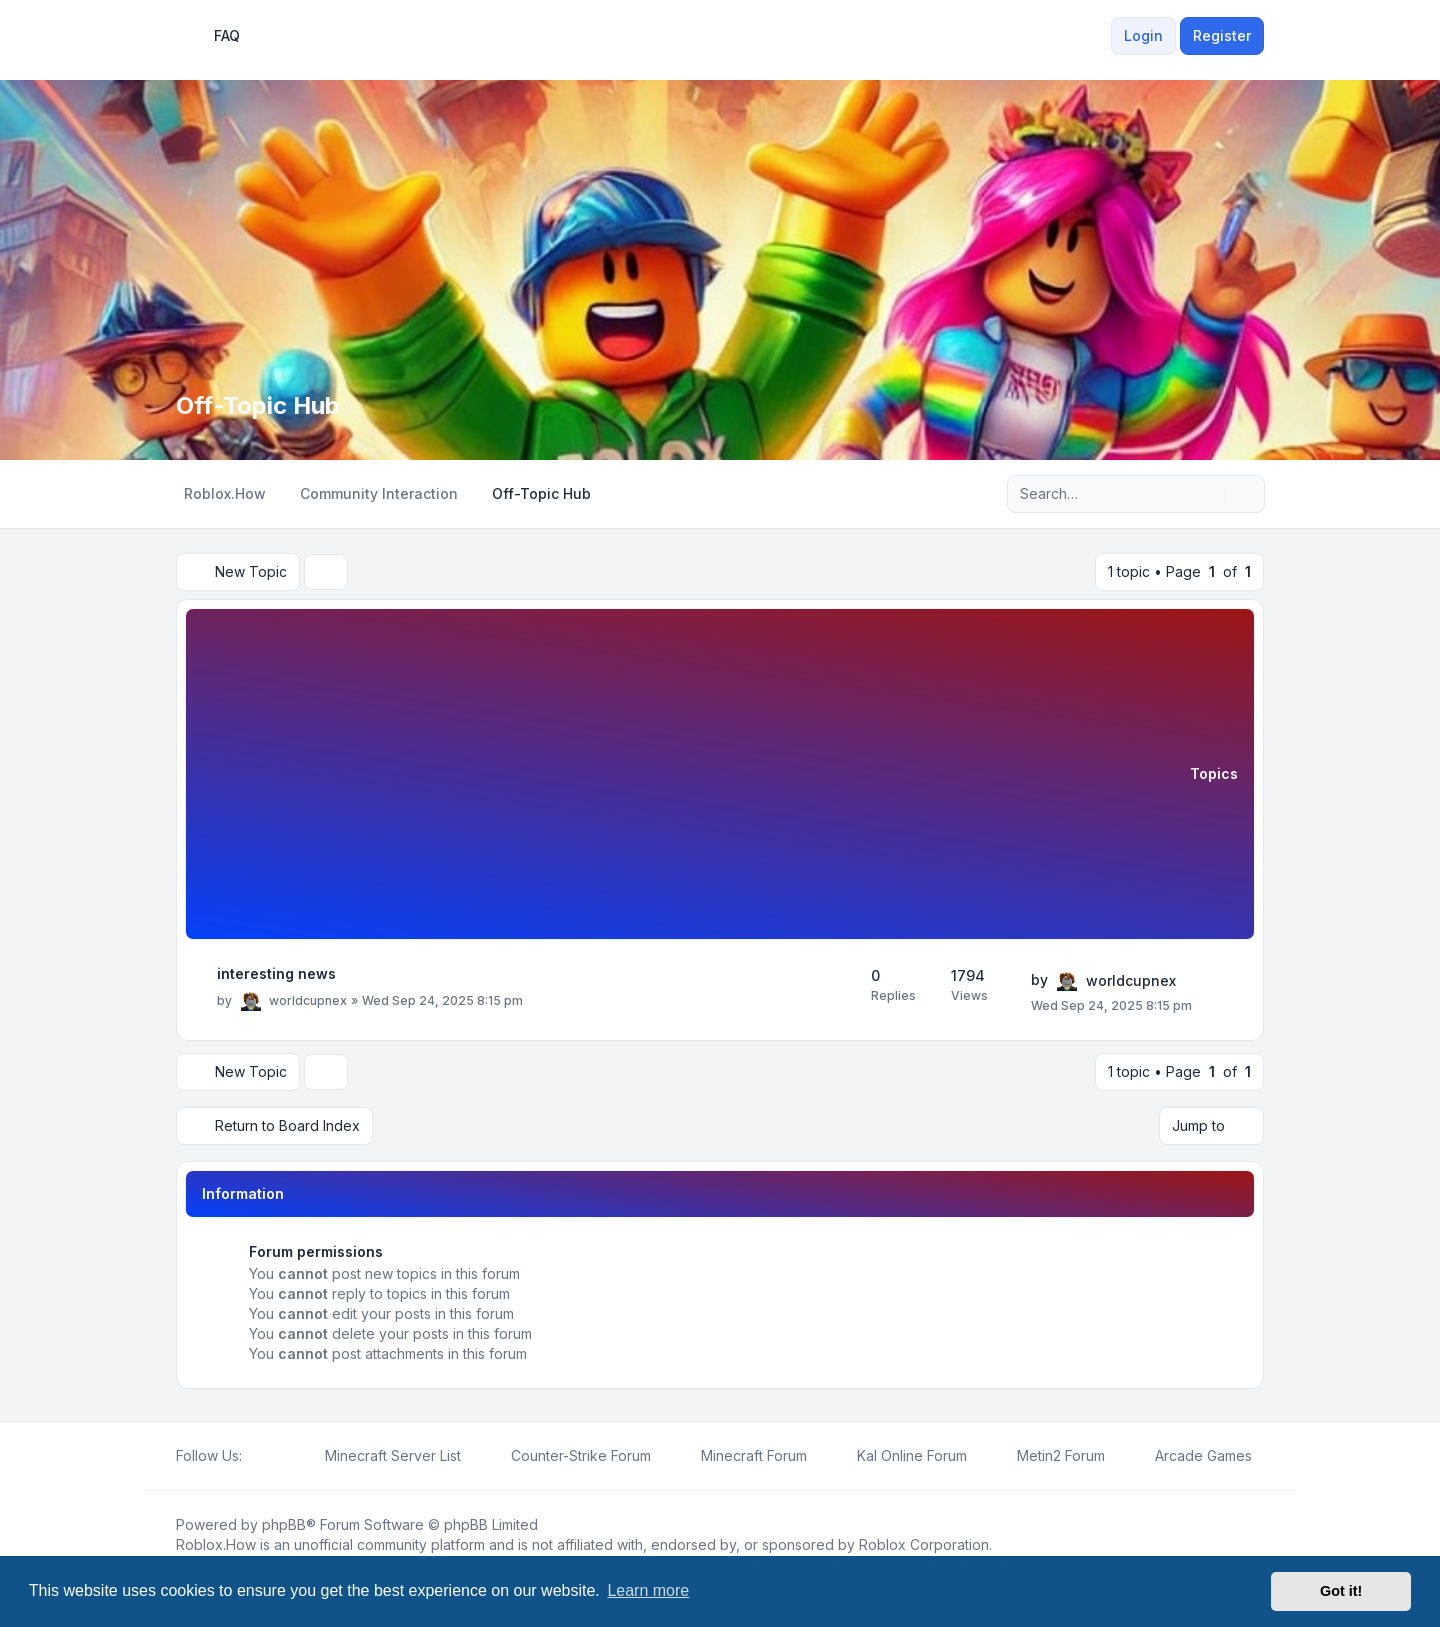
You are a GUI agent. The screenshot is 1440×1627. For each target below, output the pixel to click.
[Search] (1208, 494)
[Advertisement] (696, 777)
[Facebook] (254, 1456)
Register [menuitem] (1222, 35)
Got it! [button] (1341, 1591)
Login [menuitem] (1143, 35)
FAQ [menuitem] (214, 36)
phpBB (284, 1524)
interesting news (276, 973)
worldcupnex (308, 1000)
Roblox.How (216, 1544)
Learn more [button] (648, 1590)
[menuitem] (1099, 36)
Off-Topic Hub (258, 405)
